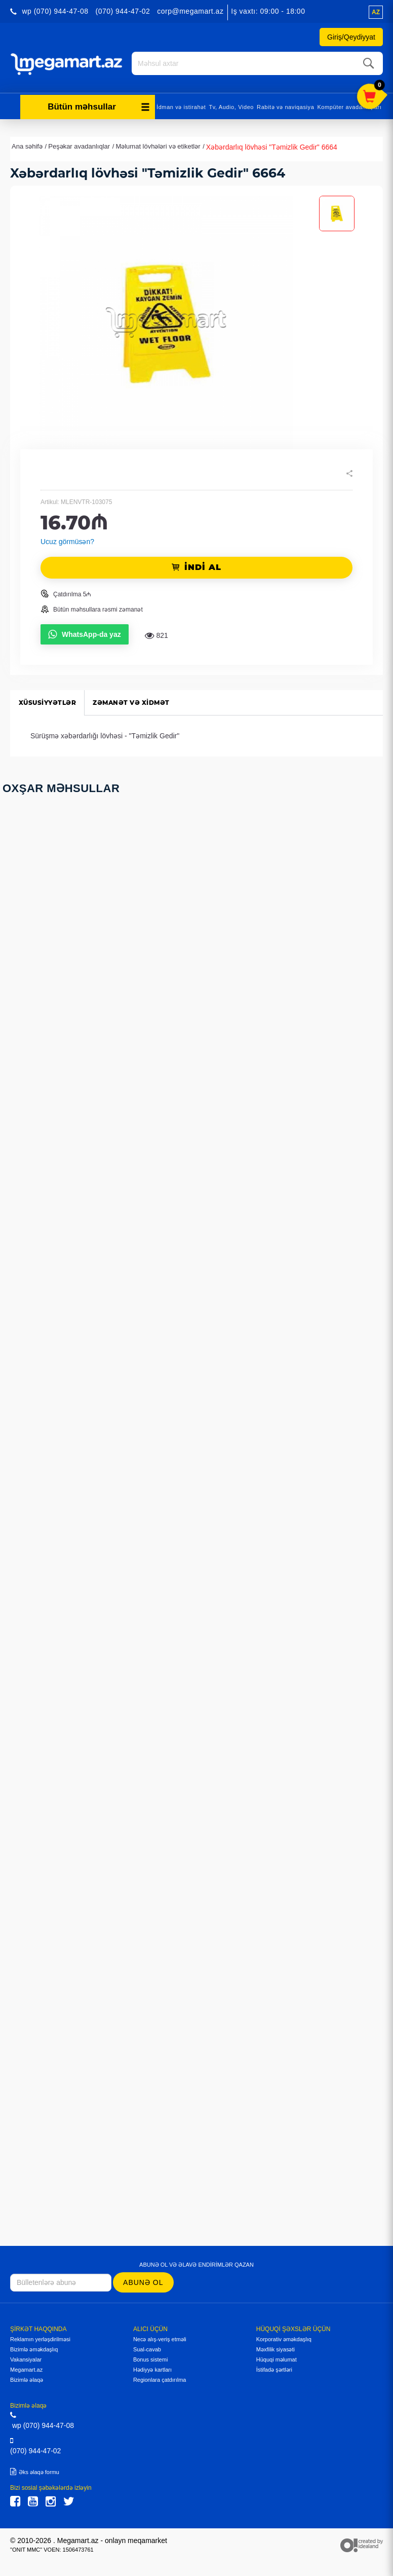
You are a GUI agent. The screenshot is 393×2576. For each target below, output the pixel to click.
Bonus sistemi (150, 2358)
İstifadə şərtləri (274, 2368)
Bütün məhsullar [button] (99, 105)
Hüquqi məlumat (276, 2358)
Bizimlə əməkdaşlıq (34, 2348)
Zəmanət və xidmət (137, 701)
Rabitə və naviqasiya (285, 105)
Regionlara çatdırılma (159, 2378)
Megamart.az (26, 2368)
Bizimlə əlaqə (26, 2378)
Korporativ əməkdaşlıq (283, 2338)
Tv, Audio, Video (231, 105)
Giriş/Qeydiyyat (351, 37)
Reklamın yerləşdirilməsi (40, 2338)
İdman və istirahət (181, 105)
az (376, 12)
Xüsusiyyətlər (49, 701)
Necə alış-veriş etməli (159, 2338)
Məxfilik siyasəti (275, 2348)
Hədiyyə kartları (152, 2368)
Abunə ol (143, 2281)
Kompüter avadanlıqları (349, 105)
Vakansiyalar (26, 2358)
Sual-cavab (147, 2348)
